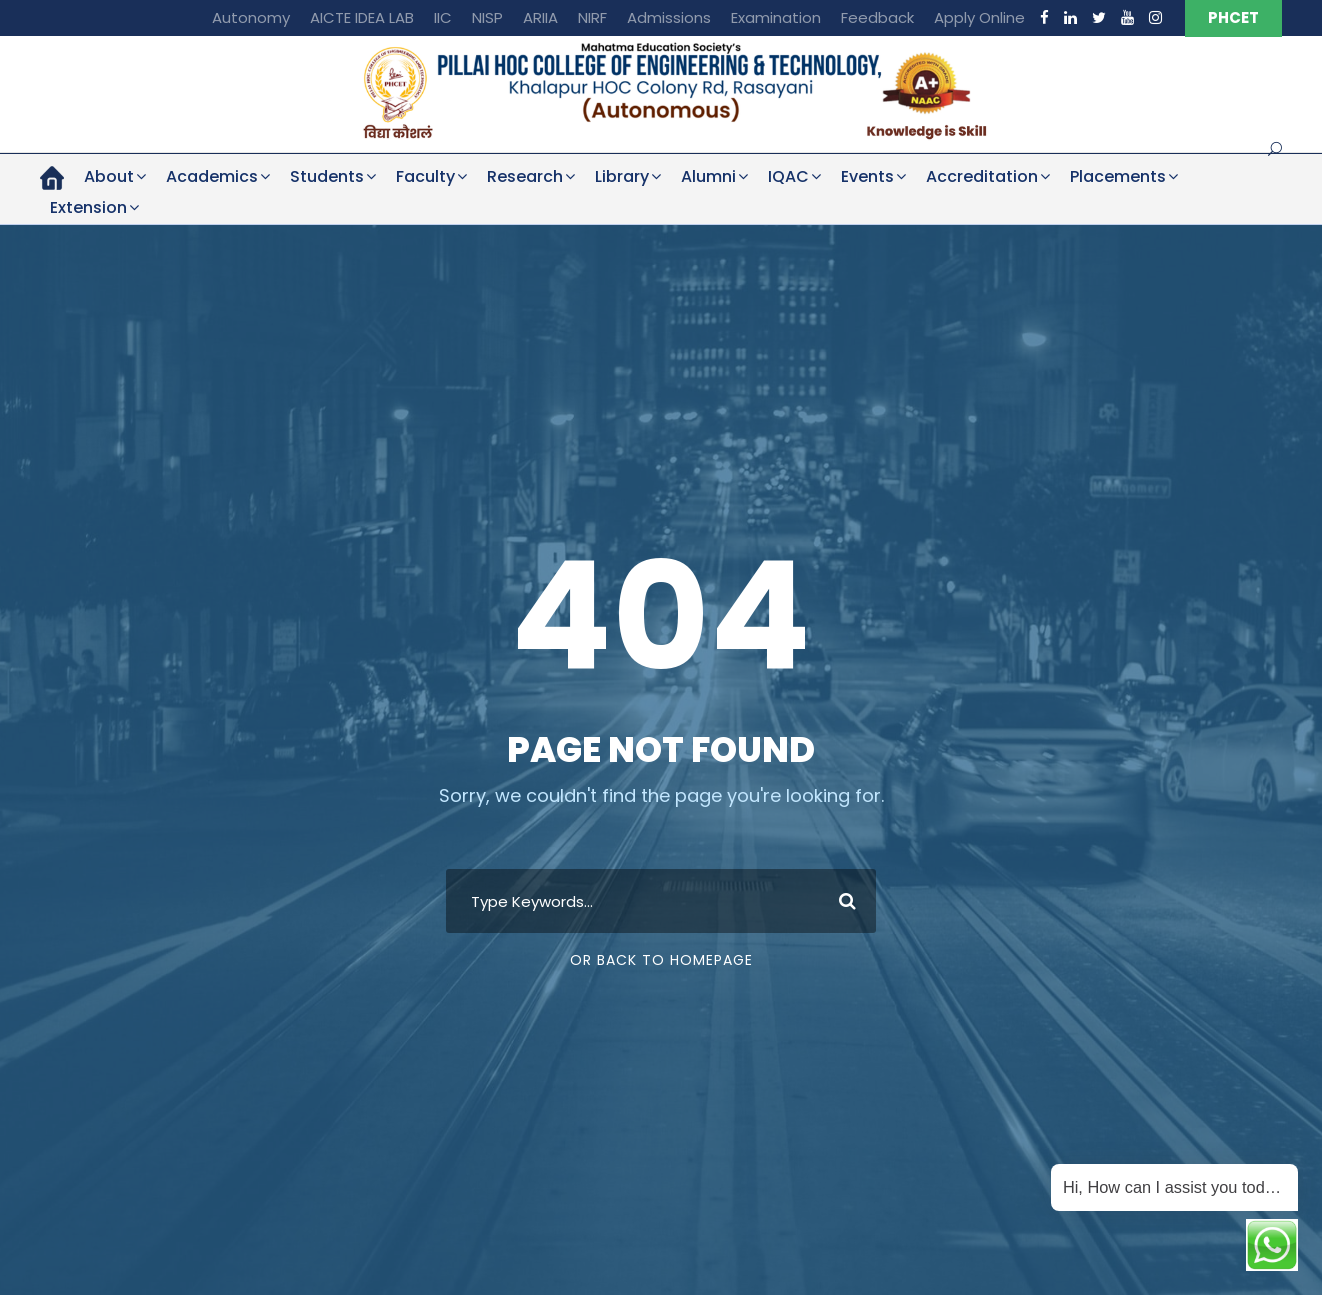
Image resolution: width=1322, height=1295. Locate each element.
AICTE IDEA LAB (362, 17)
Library (622, 176)
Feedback (877, 17)
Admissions (669, 17)
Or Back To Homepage (661, 960)
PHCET (1233, 17)
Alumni (708, 176)
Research (525, 176)
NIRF (592, 17)
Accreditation (982, 176)
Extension (88, 207)
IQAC (788, 176)
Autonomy (251, 17)
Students (327, 176)
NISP (487, 17)
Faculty (425, 176)
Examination (776, 17)
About (109, 176)
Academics (212, 176)
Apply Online (979, 17)
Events (867, 176)
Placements (1118, 176)
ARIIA (540, 17)
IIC (443, 17)
